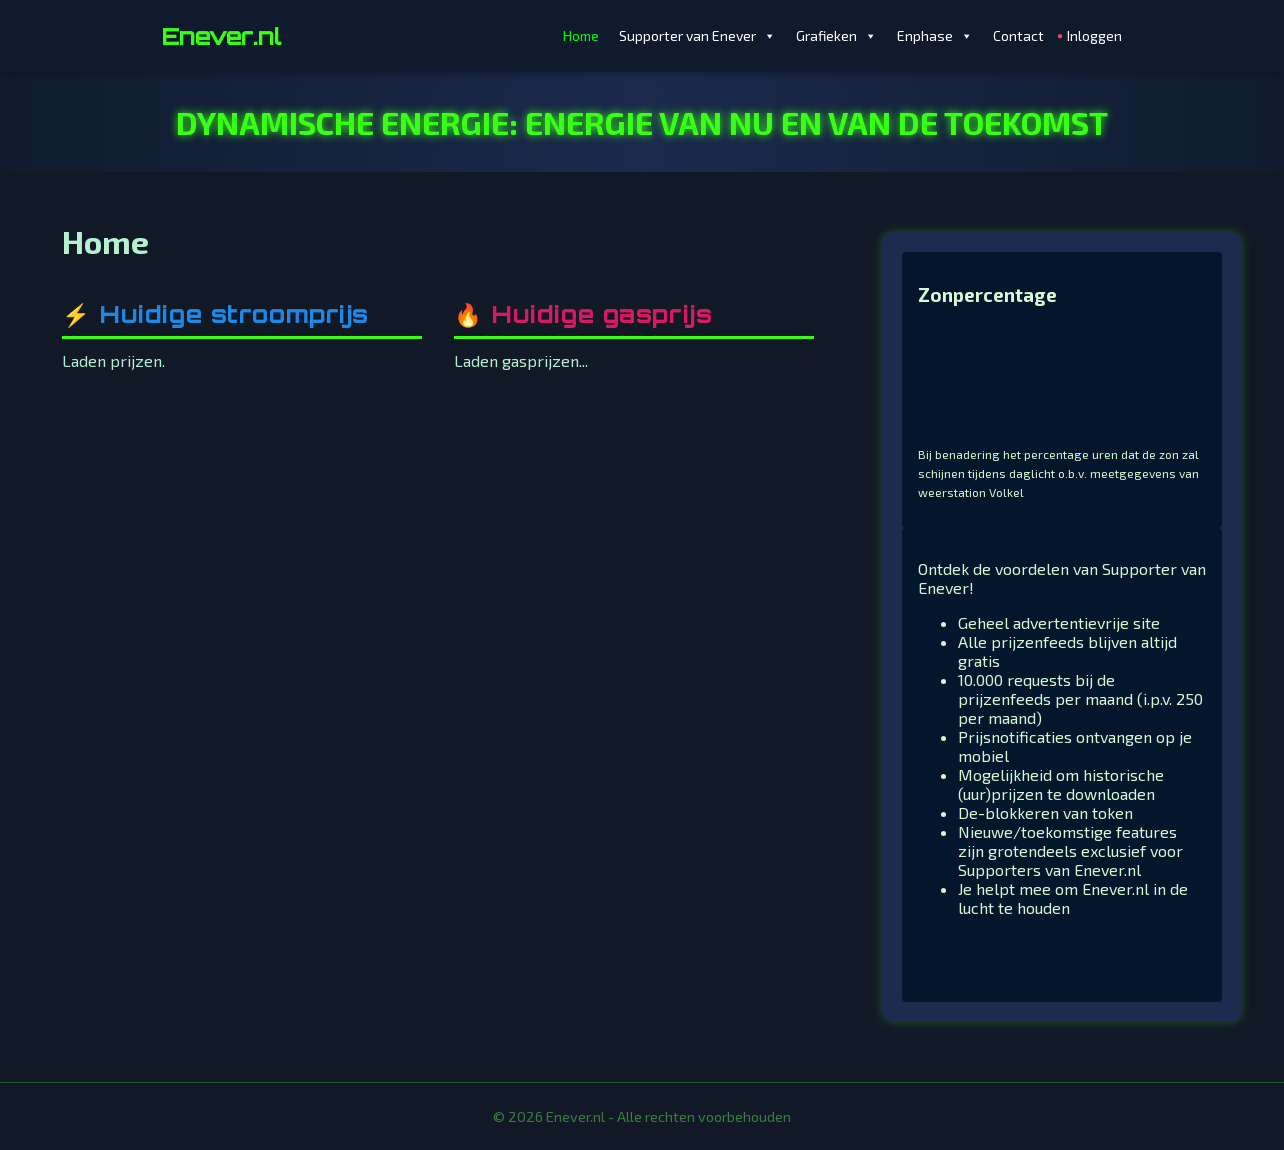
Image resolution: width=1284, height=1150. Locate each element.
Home (581, 35)
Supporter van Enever (697, 36)
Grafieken (836, 36)
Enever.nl (221, 36)
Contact (1018, 35)
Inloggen (1094, 35)
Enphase (935, 36)
